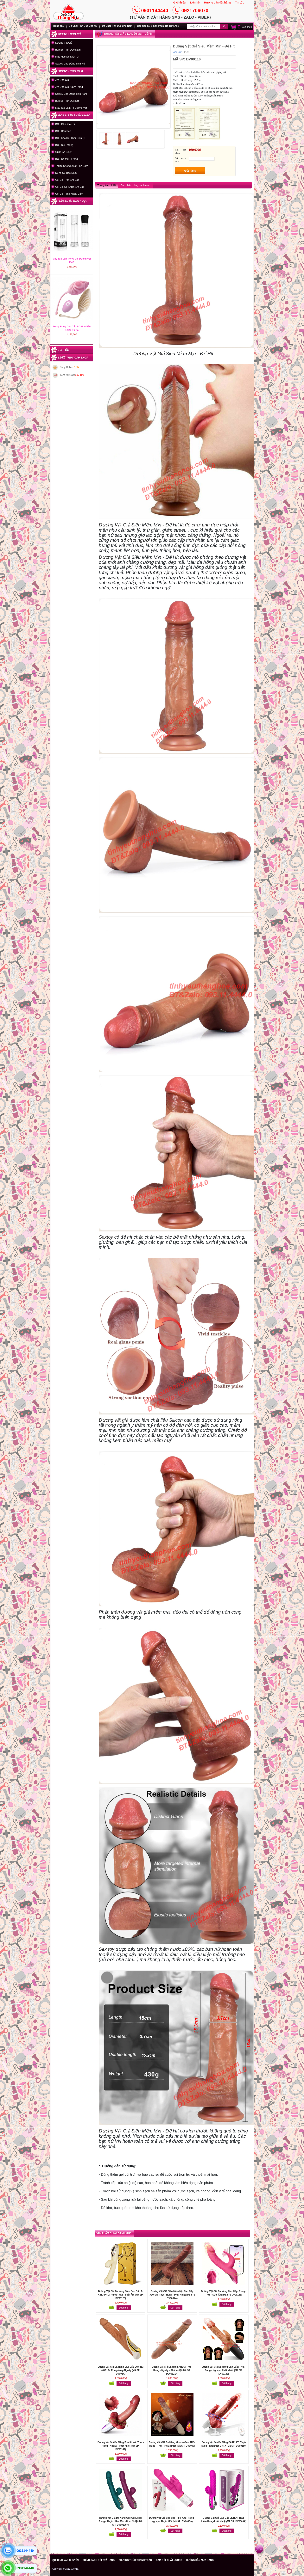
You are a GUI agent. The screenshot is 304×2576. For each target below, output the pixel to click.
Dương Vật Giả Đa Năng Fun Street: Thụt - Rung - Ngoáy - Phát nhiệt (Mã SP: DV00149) (121, 2446)
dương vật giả (162, 572)
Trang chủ (58, 26)
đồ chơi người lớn (139, 540)
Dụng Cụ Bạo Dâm (66, 172)
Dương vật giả (113, 1420)
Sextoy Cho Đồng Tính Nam (71, 93)
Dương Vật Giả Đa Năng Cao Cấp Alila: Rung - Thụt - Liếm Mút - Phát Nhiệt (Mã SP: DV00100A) (120, 2521)
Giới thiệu (179, 2)
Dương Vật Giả (63, 42)
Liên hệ (195, 2)
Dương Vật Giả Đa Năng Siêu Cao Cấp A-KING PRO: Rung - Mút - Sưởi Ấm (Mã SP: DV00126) (121, 2295)
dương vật (131, 1612)
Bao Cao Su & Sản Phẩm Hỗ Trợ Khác (158, 26)
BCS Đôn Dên (63, 131)
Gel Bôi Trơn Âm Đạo (67, 179)
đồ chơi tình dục (202, 524)
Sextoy (106, 1237)
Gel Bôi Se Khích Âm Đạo (69, 186)
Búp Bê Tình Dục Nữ (67, 100)
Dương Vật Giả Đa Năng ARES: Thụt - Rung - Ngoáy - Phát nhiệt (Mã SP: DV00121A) (172, 2370)
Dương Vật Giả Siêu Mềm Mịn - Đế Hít (128, 33)
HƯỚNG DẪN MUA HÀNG (200, 2560)
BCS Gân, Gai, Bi (65, 124)
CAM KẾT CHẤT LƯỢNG (169, 2560)
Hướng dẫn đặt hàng (217, 2)
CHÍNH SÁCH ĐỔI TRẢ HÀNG (99, 2560)
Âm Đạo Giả (62, 79)
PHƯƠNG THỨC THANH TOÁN (135, 2560)
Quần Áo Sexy (63, 151)
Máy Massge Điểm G (67, 56)
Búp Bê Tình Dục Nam (68, 49)
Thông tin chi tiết (106, 185)
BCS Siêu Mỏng (64, 145)
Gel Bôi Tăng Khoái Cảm (69, 193)
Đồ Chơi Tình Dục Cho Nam (117, 26)
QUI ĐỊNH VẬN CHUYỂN (65, 2560)
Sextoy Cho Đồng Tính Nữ (70, 63)
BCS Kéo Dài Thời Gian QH (70, 138)
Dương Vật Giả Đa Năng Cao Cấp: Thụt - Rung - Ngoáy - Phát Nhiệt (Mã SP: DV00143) (224, 2370)
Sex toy (106, 1949)
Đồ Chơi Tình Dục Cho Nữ (83, 26)
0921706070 (190, 10)
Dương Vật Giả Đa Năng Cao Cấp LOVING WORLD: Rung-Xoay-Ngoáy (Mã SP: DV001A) (121, 2370)
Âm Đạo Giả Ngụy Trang (69, 86)
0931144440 (150, 10)
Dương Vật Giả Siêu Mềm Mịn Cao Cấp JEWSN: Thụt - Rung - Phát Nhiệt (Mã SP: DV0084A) (172, 2295)
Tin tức (239, 2)
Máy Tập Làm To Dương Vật (71, 107)
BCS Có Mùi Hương (66, 158)
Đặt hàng (190, 170)
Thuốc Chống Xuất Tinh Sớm (71, 165)
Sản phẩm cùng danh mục (135, 185)
